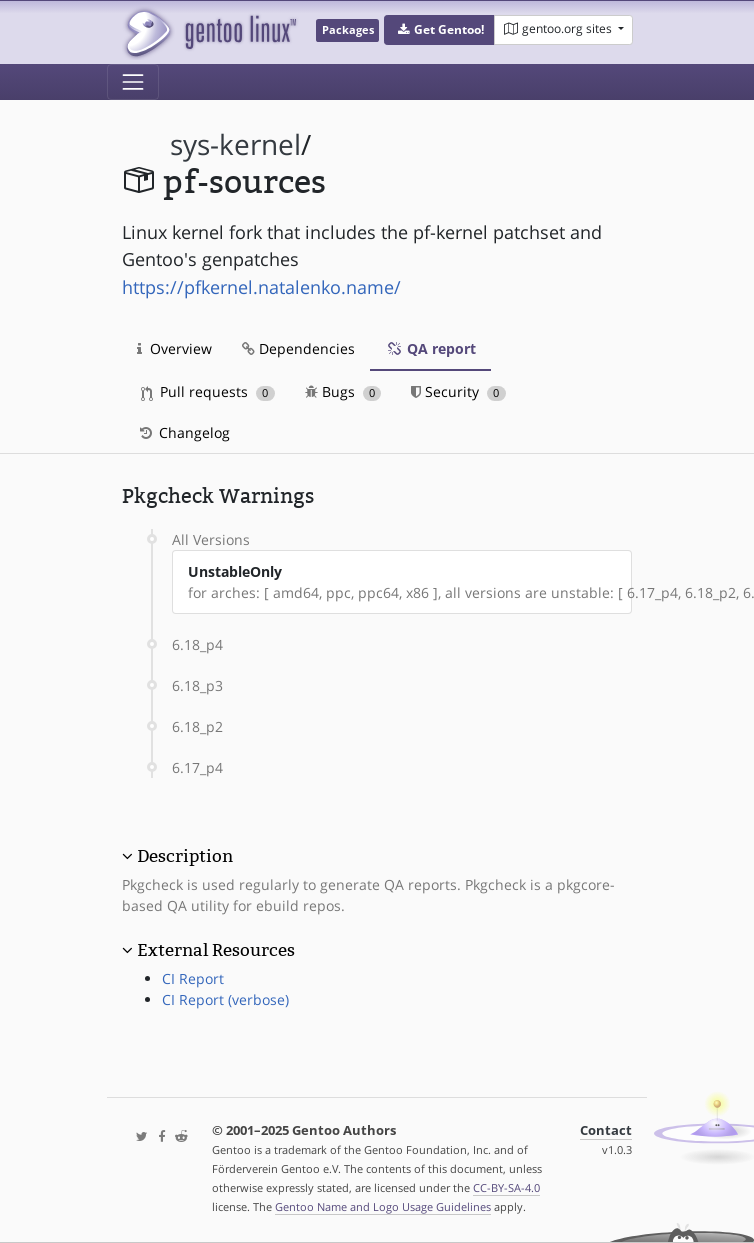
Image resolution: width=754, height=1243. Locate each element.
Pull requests (208, 391)
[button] (439, 30)
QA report (430, 348)
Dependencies (298, 348)
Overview (174, 348)
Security (458, 391)
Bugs (343, 391)
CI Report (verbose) (225, 999)
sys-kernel (235, 144)
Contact (606, 1130)
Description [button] (185, 856)
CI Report (193, 978)
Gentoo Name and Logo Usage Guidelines (383, 1206)
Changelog (183, 432)
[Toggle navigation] (133, 82)
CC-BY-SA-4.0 (506, 1187)
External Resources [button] (216, 950)
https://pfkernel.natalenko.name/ (261, 287)
